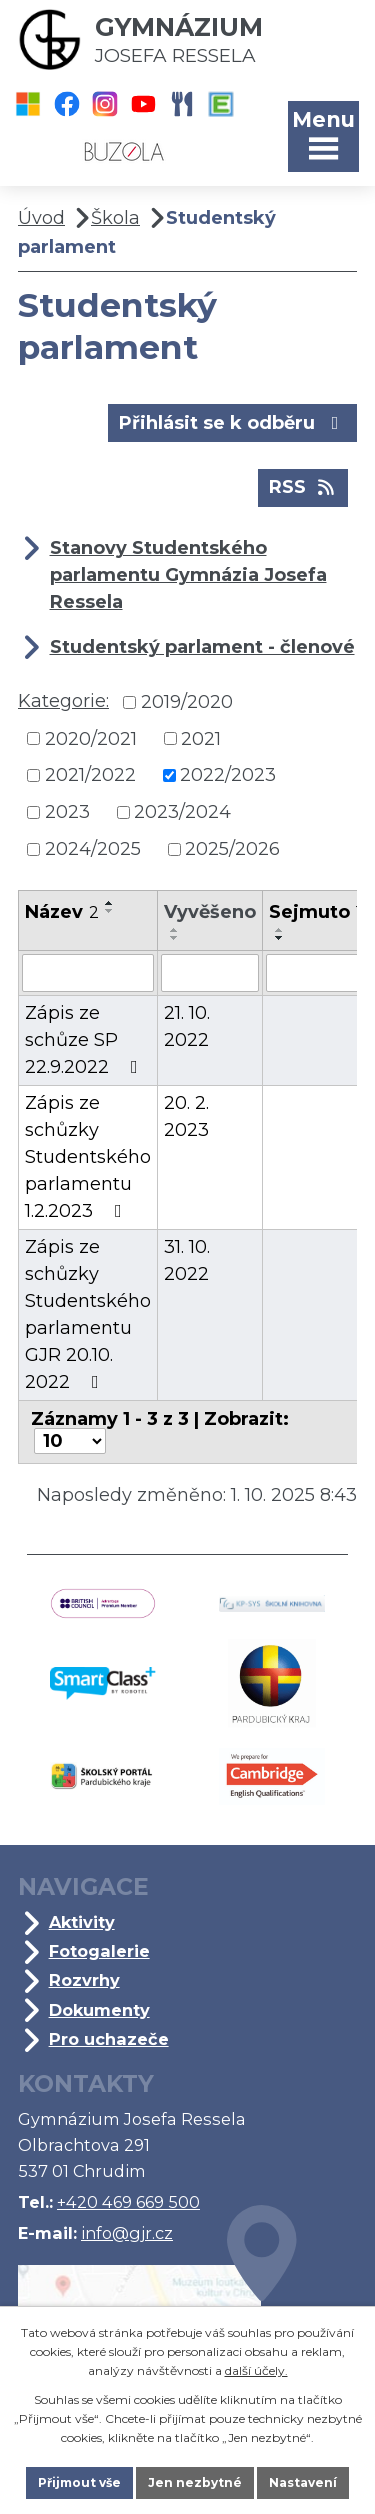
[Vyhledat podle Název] (88, 973)
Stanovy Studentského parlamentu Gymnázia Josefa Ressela (188, 575)
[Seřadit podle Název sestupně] (110, 911)
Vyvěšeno (210, 912)
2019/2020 (187, 702)
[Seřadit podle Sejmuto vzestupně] (280, 930)
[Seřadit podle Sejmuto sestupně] (280, 938)
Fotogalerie (99, 1951)
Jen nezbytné (195, 2482)
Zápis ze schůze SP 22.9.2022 (85, 1040)
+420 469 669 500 (128, 2202)
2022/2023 (228, 775)
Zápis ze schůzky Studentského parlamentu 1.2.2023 (88, 1157)
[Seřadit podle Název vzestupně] (110, 903)
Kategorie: (63, 701)
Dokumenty (99, 2010)
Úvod (41, 218)
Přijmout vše (79, 2482)
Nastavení (303, 2482)
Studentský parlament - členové (202, 647)
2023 (67, 812)
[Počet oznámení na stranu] (70, 1441)
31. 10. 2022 (187, 1260)
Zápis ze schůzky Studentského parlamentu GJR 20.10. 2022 (88, 1314)
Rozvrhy (84, 1980)
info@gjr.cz (127, 2233)
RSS (303, 486)
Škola (115, 218)
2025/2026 (232, 849)
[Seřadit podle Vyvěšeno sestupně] (175, 938)
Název (62, 912)
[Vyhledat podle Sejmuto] (315, 973)
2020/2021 (91, 738)
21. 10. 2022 (187, 1026)
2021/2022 (90, 775)
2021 (201, 738)
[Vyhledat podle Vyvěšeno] (210, 973)
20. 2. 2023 (186, 1116)
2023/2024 (182, 812)
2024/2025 (93, 849)
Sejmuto (315, 912)
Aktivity (82, 1922)
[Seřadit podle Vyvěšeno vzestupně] (175, 930)
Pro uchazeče (109, 2039)
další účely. (256, 2370)
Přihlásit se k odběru (233, 422)
